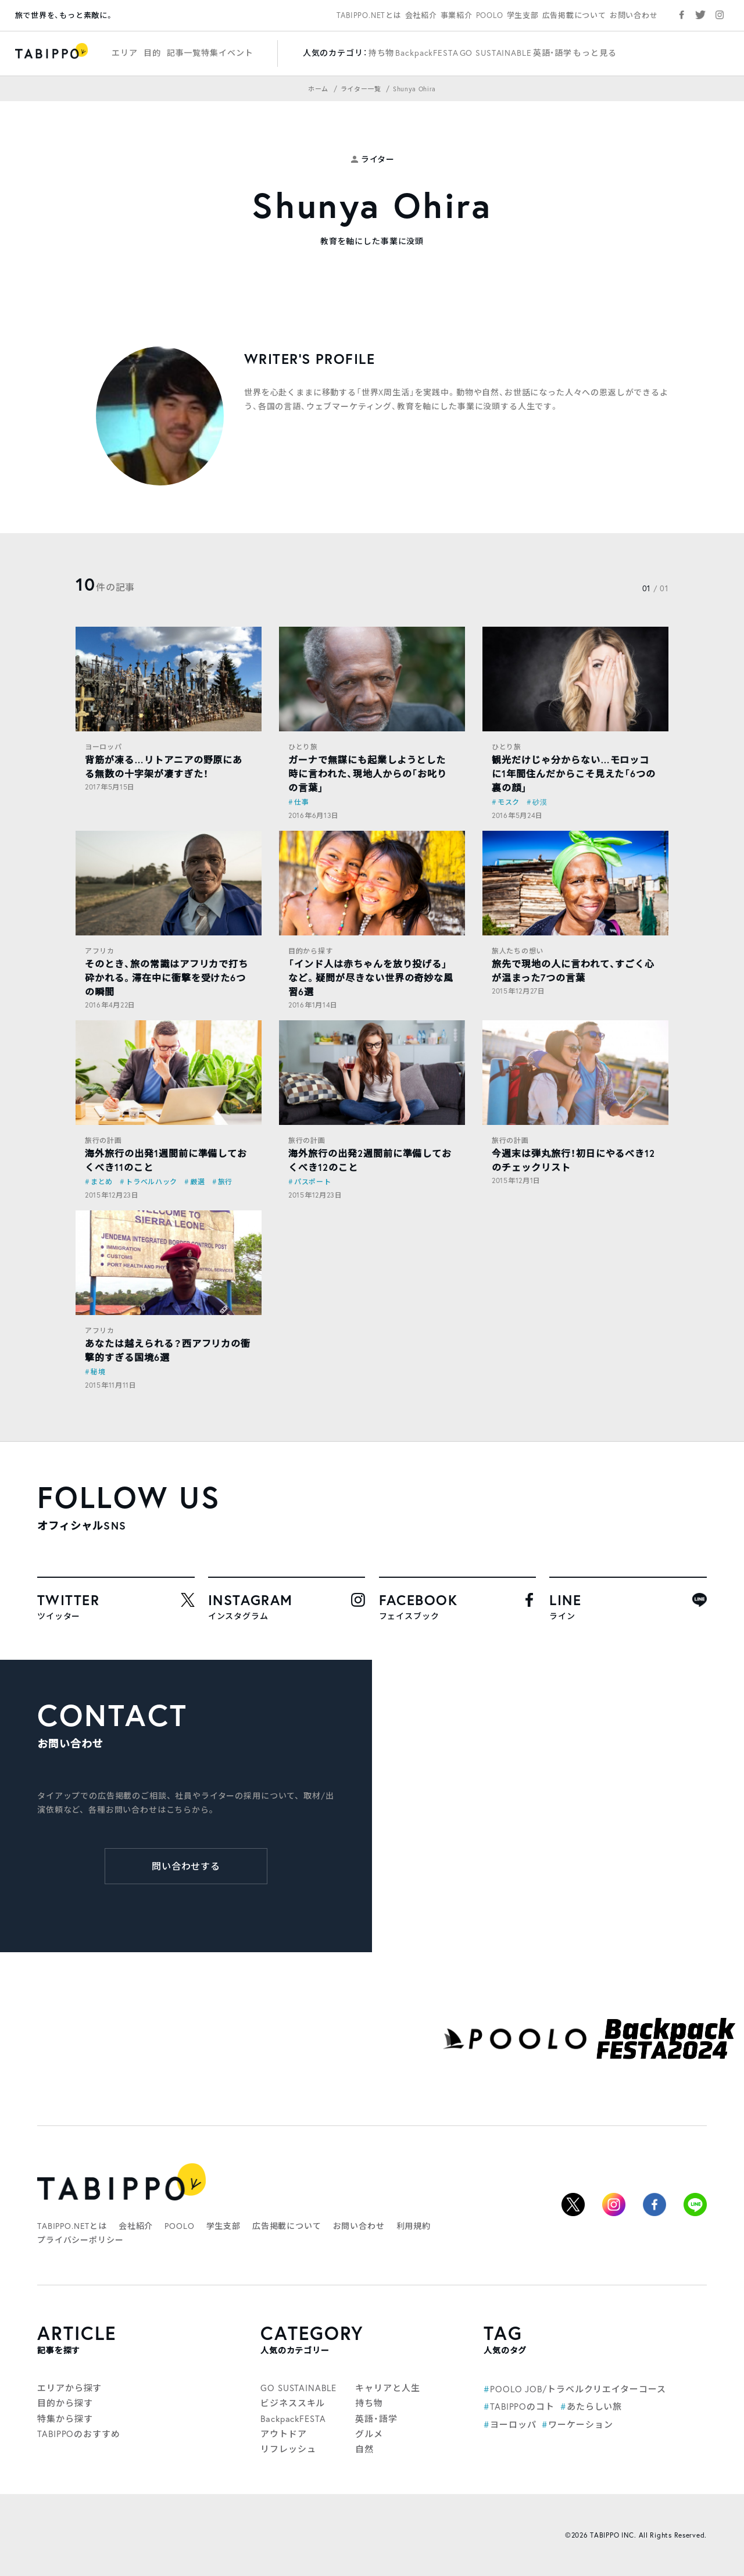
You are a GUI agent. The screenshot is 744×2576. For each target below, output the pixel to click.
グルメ (369, 2433)
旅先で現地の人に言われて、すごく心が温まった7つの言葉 (573, 970)
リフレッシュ (288, 2448)
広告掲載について (574, 15)
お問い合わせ (634, 15)
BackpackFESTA (426, 53)
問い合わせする (186, 1866)
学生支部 (523, 15)
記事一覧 (184, 53)
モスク (509, 802)
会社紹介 (421, 15)
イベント (236, 53)
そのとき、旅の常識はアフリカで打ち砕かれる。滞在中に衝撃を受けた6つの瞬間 (166, 977)
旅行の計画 (103, 1140)
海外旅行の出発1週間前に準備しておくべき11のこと (166, 1160)
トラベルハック (151, 1181)
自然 (364, 2448)
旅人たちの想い (517, 950)
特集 (210, 53)
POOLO (489, 15)
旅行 (225, 1181)
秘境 (98, 1371)
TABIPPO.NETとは (369, 15)
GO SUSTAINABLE (496, 53)
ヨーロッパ (103, 746)
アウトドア (283, 2433)
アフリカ (100, 950)
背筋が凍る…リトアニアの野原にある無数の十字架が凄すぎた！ (163, 766)
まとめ (102, 1181)
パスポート (312, 1181)
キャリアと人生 (387, 2387)
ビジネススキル (292, 2403)
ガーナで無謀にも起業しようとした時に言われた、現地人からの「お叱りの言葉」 (367, 773)
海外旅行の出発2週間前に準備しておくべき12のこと (370, 1160)
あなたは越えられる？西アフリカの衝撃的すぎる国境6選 (168, 1350)
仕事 (301, 802)
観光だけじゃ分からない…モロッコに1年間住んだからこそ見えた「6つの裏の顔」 (574, 773)
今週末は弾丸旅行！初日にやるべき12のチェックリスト (573, 1160)
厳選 (197, 1181)
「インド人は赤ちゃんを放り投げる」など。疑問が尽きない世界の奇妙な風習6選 (370, 977)
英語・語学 (552, 53)
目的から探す (310, 950)
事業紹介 (457, 15)
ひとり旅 (303, 746)
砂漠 (539, 802)
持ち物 (382, 53)
